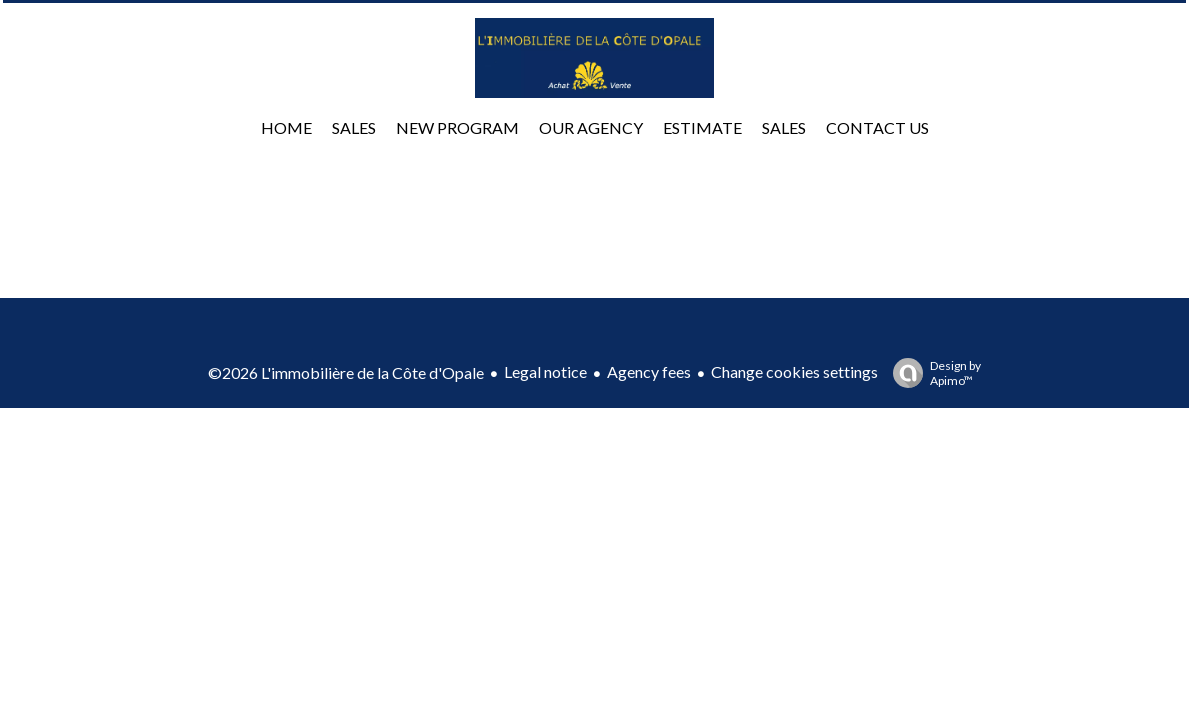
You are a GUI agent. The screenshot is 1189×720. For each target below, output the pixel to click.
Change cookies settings (794, 371)
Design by (932, 373)
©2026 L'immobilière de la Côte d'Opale (346, 372)
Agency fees (649, 371)
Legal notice (545, 371)
